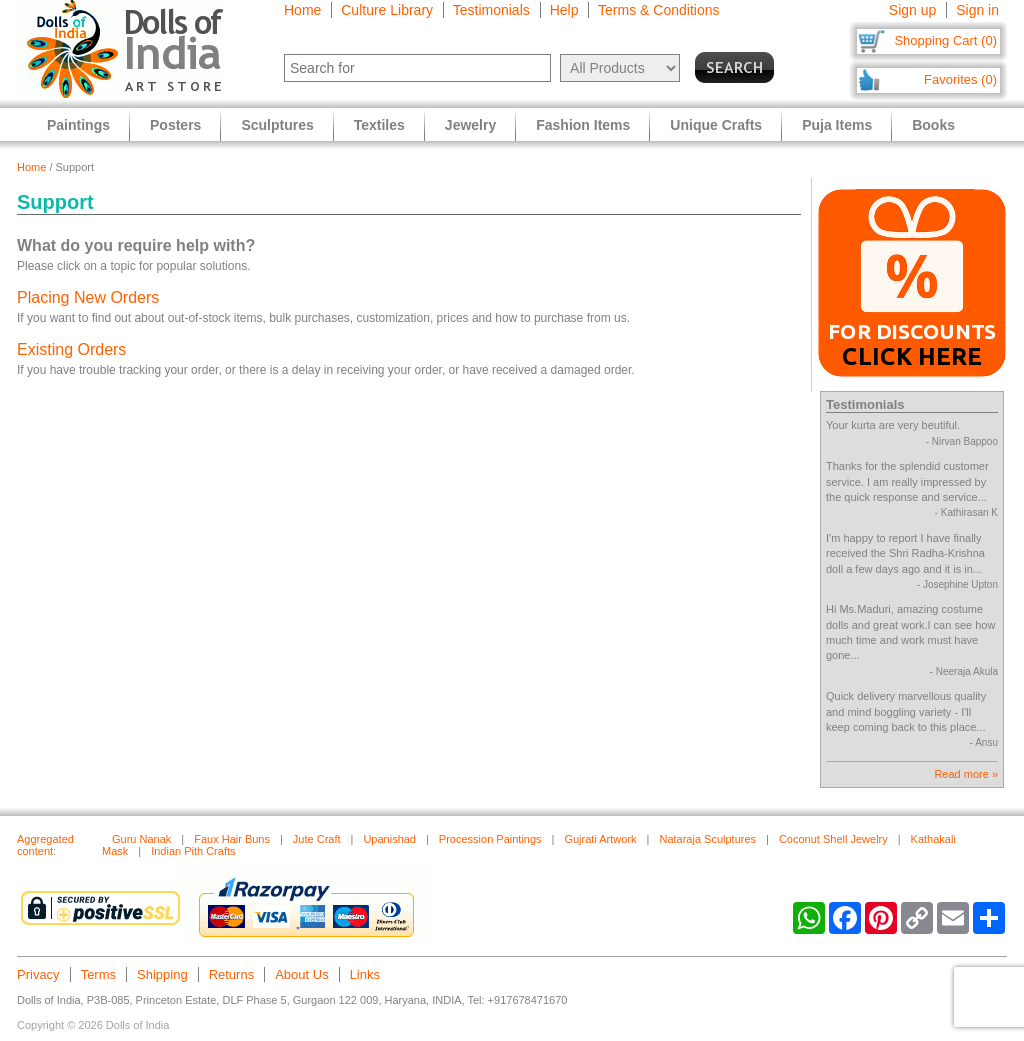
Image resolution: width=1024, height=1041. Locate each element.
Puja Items (837, 125)
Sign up (912, 10)
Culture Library (387, 10)
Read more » (966, 774)
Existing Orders (71, 349)
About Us (301, 974)
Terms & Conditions (658, 10)
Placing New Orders (88, 297)
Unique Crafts (716, 125)
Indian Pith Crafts (193, 851)
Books (933, 125)
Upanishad (389, 839)
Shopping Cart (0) (945, 40)
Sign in (977, 10)
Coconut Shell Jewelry (833, 839)
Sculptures (277, 125)
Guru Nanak (141, 839)
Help (564, 10)
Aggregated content (45, 845)
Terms (98, 974)
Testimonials (491, 10)
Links (365, 974)
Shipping (162, 974)
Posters (175, 125)
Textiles (379, 125)
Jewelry (470, 125)
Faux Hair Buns (232, 839)
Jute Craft (317, 839)
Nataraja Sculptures (707, 839)
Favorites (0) (960, 79)
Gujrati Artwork (600, 839)
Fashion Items (583, 125)
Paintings (78, 125)
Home (302, 10)
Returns (232, 974)
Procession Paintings (490, 839)
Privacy (38, 974)
